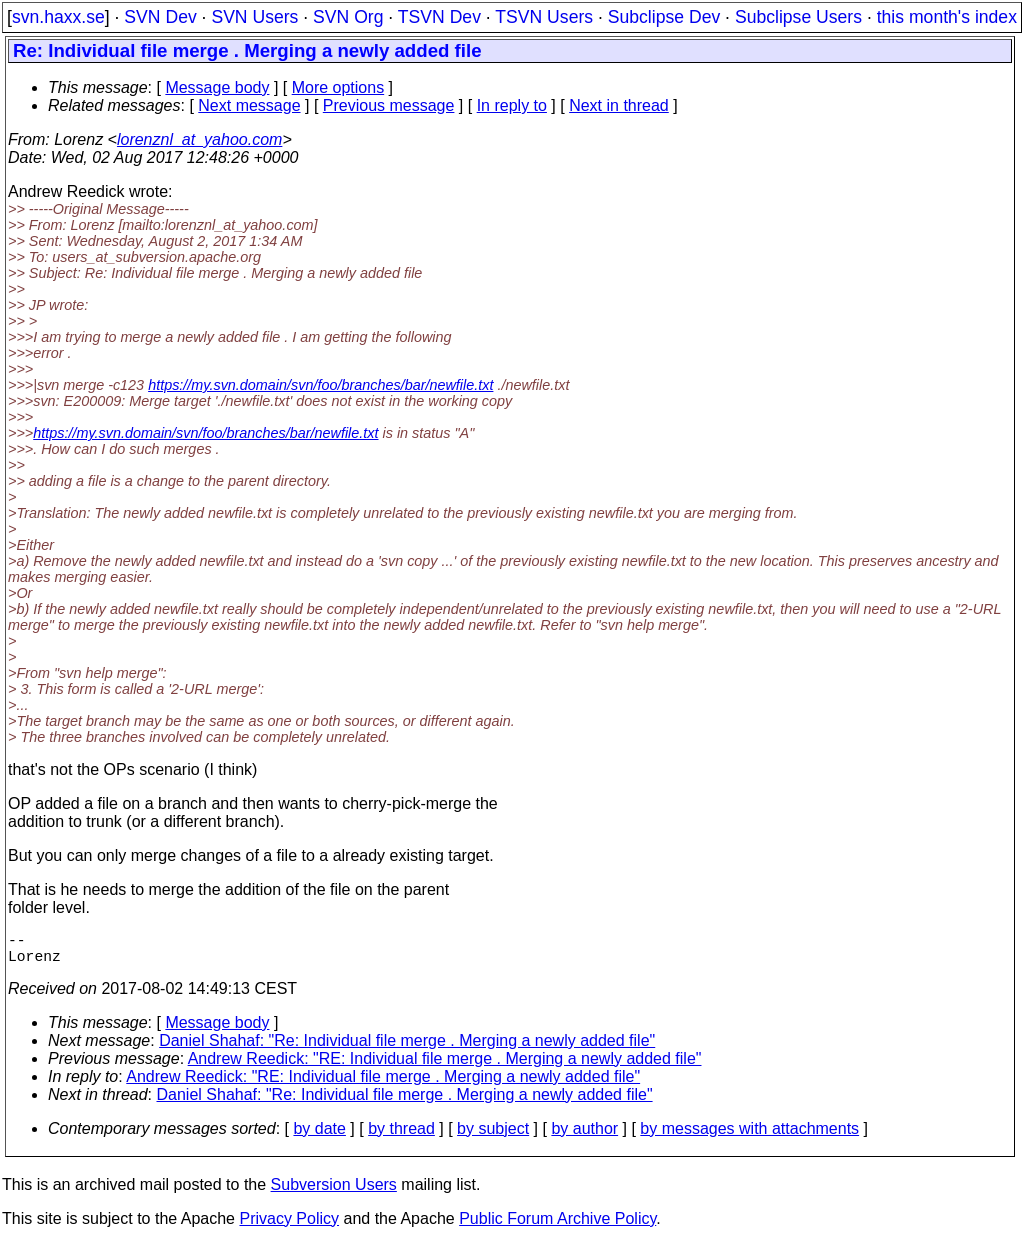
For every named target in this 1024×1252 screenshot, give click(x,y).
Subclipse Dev (664, 17)
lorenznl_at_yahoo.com (199, 139)
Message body (217, 87)
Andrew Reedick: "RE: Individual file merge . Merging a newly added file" (445, 1066)
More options (338, 87)
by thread (401, 1136)
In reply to (512, 105)
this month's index (947, 17)
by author (584, 1136)
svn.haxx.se (58, 17)
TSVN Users (544, 17)
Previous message (389, 105)
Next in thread (619, 105)
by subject (493, 1136)
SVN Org (348, 17)
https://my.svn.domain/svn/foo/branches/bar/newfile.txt (320, 385)
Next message (249, 105)
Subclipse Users (798, 17)
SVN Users (254, 17)
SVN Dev (160, 17)
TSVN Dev (439, 17)
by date (319, 1136)
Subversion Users (334, 1192)
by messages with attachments (749, 1136)
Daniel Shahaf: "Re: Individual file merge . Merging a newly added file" (407, 1048)
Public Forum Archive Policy (557, 1226)
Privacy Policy (289, 1226)
